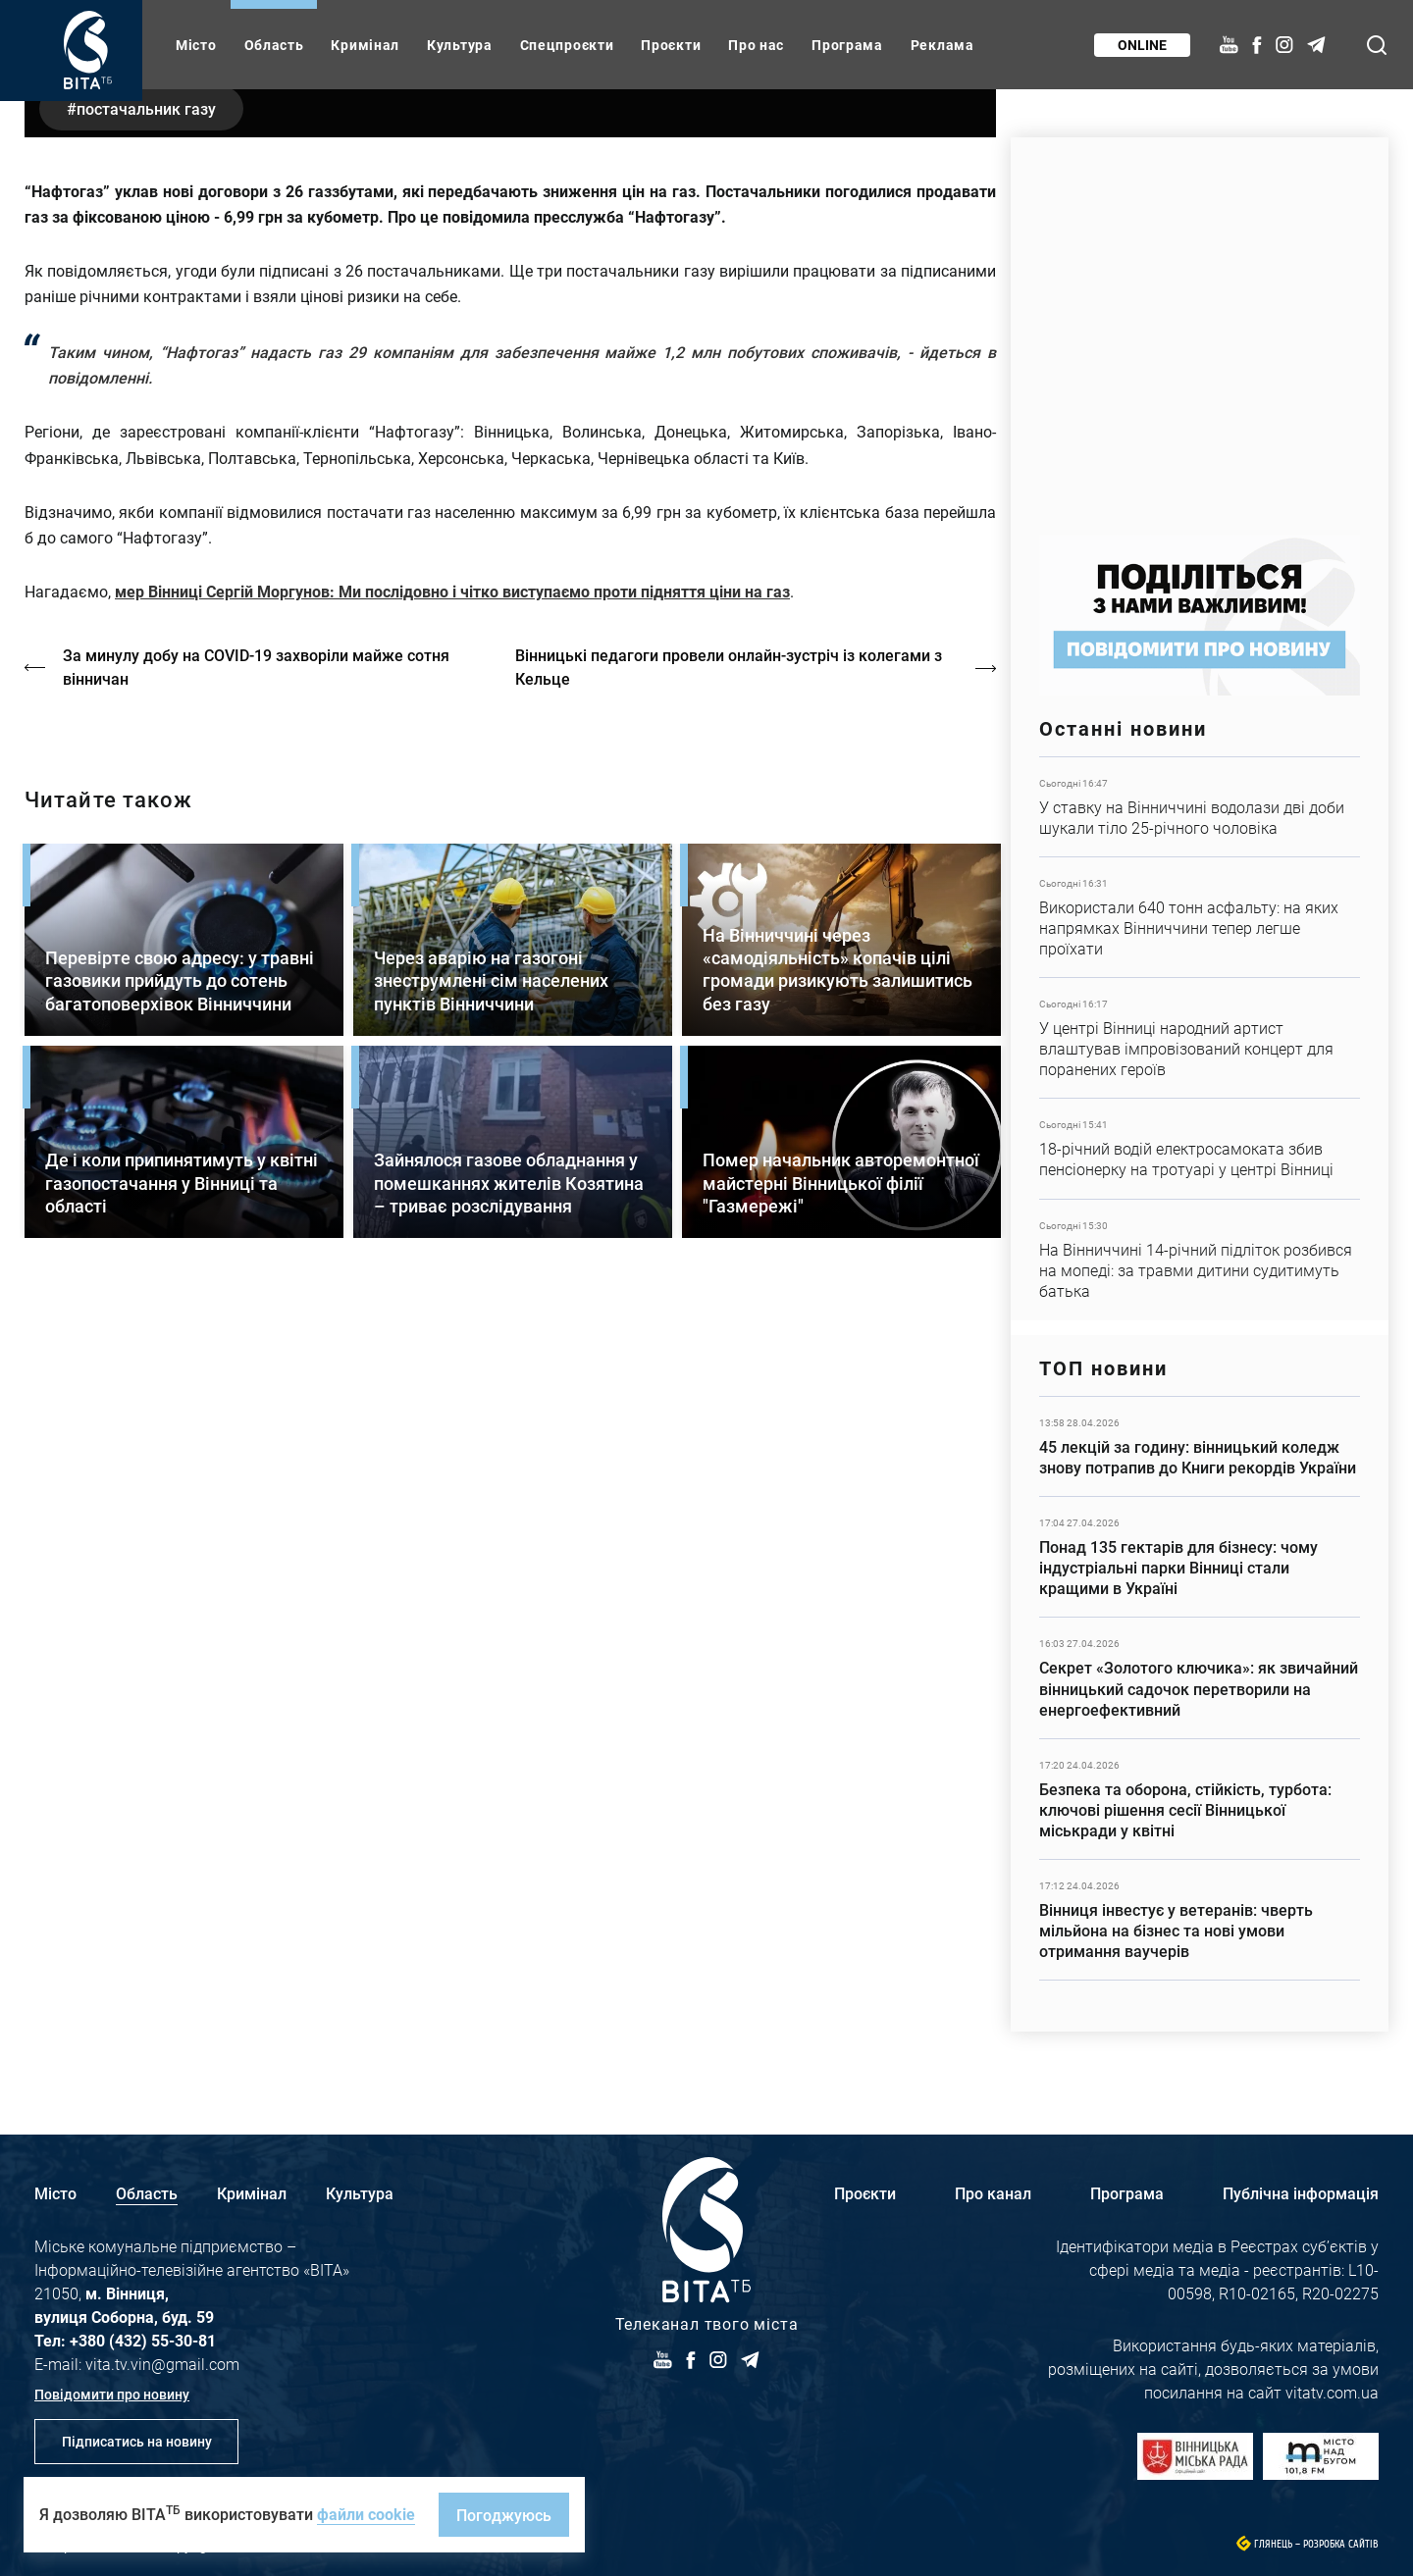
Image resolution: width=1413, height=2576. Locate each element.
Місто (196, 44)
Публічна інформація (1301, 2193)
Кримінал (365, 44)
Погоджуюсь (503, 2514)
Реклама (942, 44)
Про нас (756, 44)
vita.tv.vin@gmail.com (162, 2363)
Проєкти (671, 44)
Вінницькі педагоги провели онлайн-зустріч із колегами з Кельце (731, 1152)
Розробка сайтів (1341, 2544)
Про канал (993, 2193)
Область (274, 44)
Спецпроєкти (567, 44)
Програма (847, 44)
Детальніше (1199, 807)
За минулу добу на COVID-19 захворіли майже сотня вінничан (257, 1152)
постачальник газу (148, 593)
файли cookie (366, 2513)
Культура (460, 44)
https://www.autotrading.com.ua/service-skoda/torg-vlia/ (1199, 326)
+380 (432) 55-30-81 (143, 2340)
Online (1141, 44)
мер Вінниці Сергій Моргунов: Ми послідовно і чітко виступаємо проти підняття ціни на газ (452, 1076)
